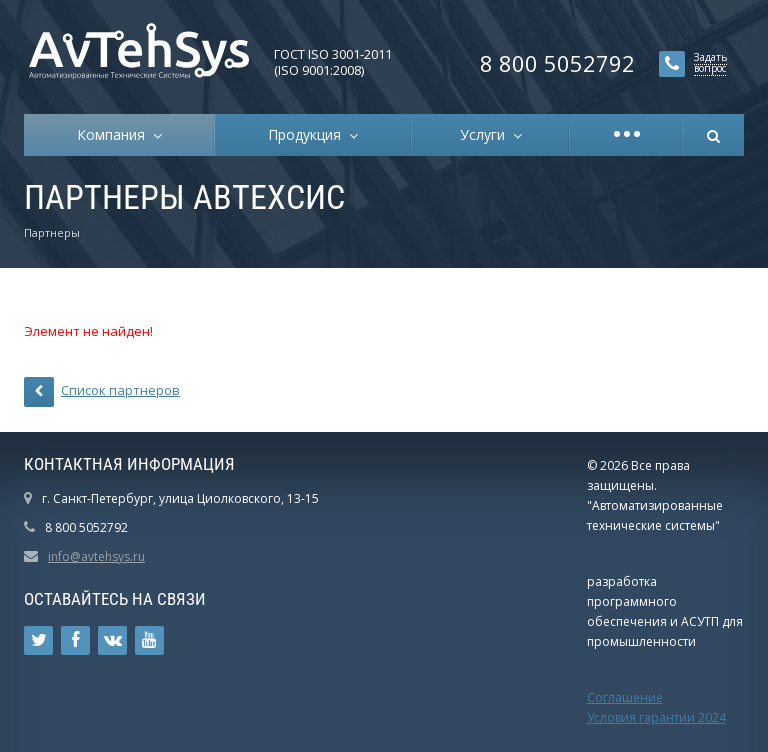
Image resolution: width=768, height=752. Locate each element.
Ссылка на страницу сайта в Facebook (75, 640)
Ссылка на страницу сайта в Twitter (39, 640)
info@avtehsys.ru (96, 556)
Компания (115, 134)
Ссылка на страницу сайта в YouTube (149, 640)
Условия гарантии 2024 (656, 717)
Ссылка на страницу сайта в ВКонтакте (113, 640)
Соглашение (625, 697)
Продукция (308, 134)
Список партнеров (102, 392)
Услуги (486, 134)
